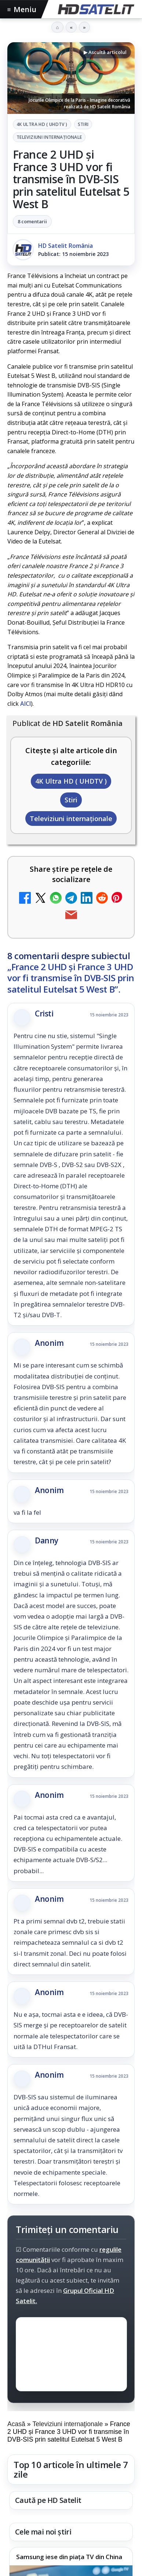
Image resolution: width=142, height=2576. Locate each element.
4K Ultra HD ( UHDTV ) (42, 124)
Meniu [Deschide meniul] (22, 9)
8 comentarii (32, 221)
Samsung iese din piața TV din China (69, 2556)
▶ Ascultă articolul (105, 52)
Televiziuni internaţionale (49, 137)
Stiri (83, 124)
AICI (25, 704)
